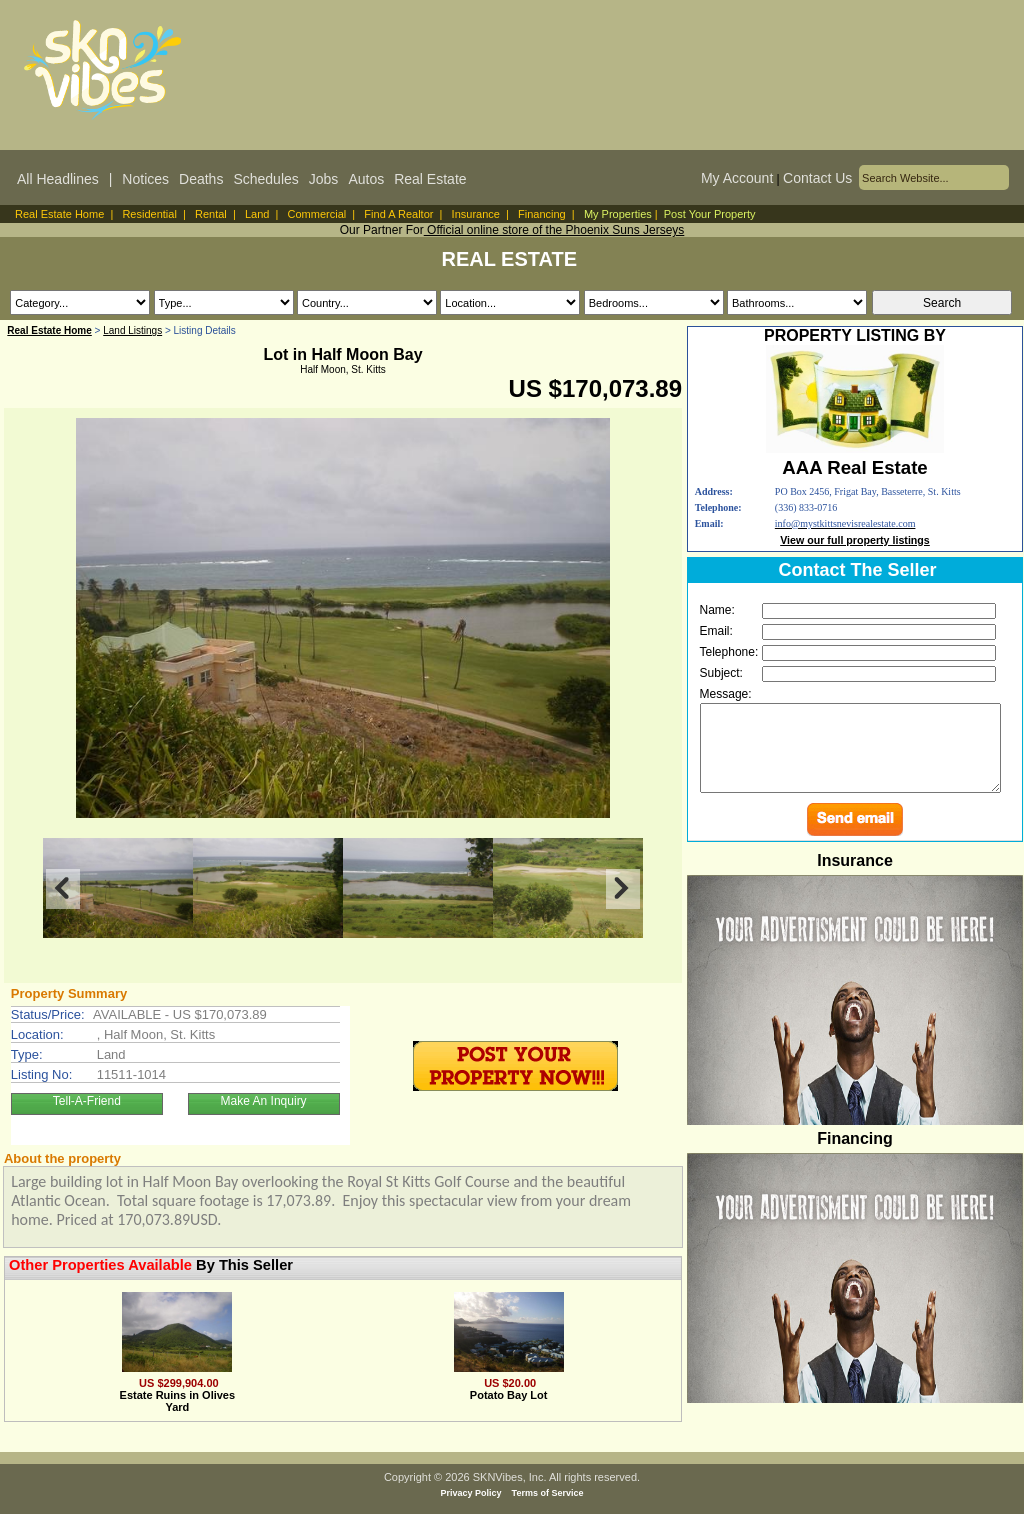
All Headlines (58, 179)
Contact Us (817, 178)
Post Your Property (710, 214)
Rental (211, 214)
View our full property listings (855, 540)
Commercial (317, 214)
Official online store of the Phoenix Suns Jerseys (554, 230)
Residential (149, 214)
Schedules (265, 179)
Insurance (476, 214)
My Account (737, 178)
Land (257, 214)
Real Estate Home (59, 214)
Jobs (324, 179)
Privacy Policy (471, 1493)
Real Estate (430, 179)
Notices (145, 179)
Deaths (201, 179)
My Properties (618, 214)
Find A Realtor (398, 214)
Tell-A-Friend (87, 1101)
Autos (366, 179)
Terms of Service (548, 1493)
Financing (542, 214)
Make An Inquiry (264, 1101)
